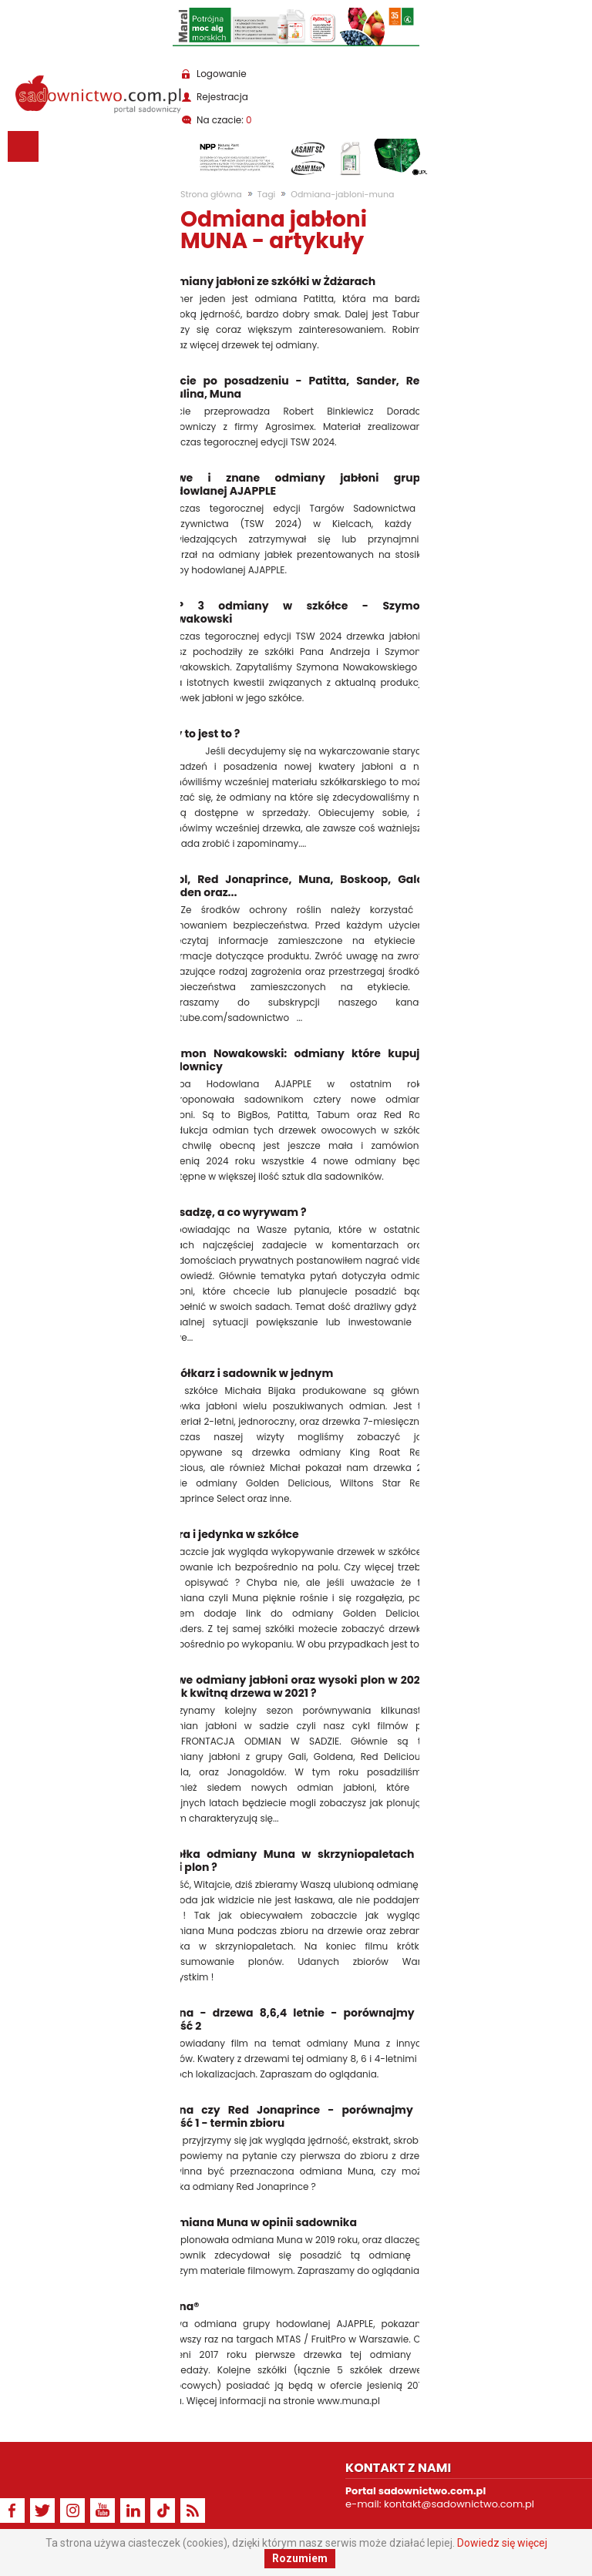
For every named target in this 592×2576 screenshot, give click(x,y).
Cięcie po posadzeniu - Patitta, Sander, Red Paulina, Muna (294, 387)
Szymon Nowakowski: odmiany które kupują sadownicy (294, 1060)
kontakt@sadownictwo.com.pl (459, 2504)
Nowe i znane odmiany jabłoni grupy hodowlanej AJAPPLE (294, 485)
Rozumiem (300, 2558)
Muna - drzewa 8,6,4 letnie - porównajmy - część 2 (294, 2020)
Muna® (180, 2306)
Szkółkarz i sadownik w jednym (247, 1373)
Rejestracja (222, 96)
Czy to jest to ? (201, 734)
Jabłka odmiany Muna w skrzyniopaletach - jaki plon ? (294, 1861)
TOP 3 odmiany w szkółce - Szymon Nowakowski (294, 612)
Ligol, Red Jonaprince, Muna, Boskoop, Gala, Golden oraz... (294, 886)
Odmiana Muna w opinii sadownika (259, 2222)
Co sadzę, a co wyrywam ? (234, 1212)
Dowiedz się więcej (502, 2543)
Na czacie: (224, 119)
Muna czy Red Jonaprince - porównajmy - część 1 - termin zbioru (294, 2117)
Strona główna (211, 194)
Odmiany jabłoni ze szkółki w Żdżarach (268, 281)
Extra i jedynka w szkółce (230, 1534)
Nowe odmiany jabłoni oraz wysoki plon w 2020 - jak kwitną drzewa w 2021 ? (294, 1687)
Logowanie (222, 73)
